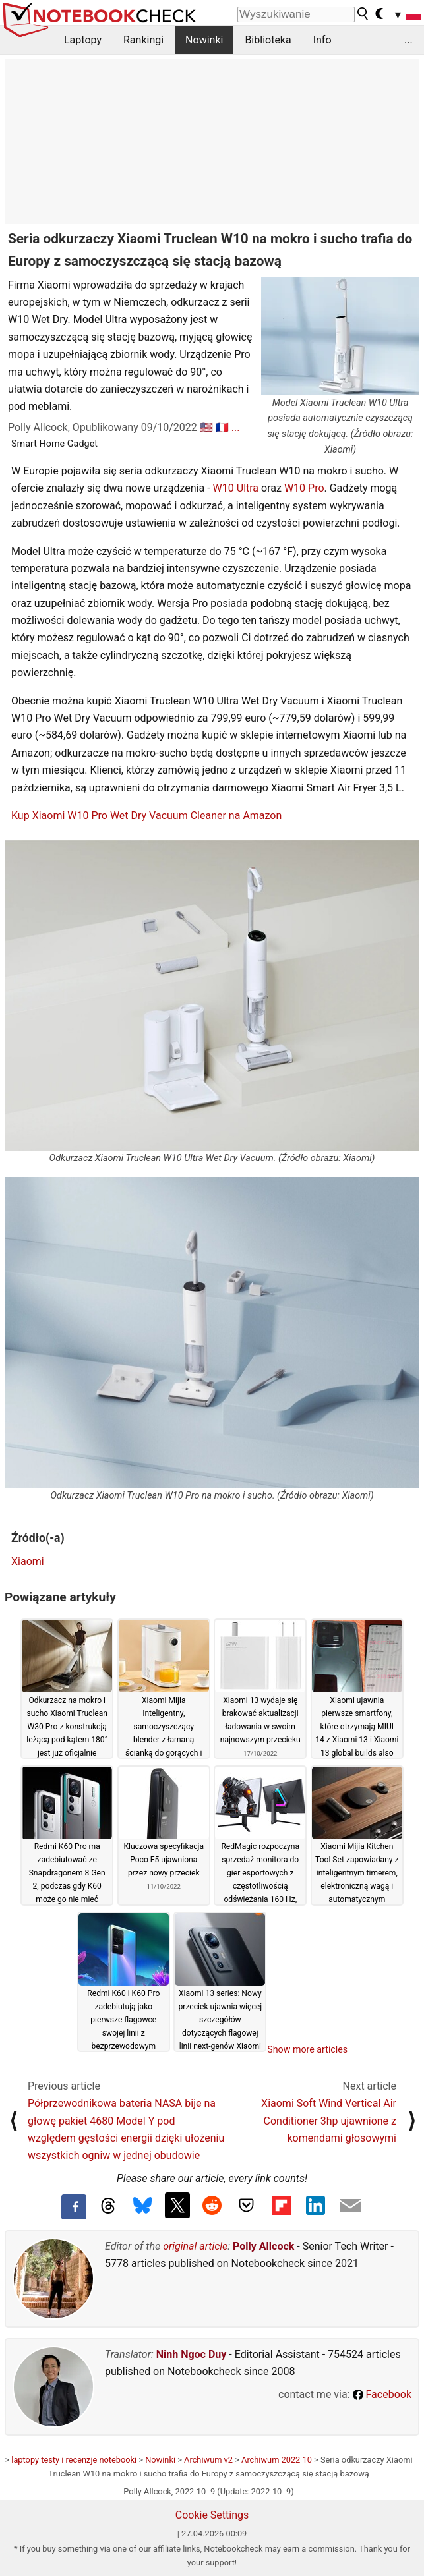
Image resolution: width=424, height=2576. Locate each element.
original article (195, 2246)
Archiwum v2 (208, 2460)
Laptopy (83, 40)
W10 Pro (304, 488)
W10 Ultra (235, 488)
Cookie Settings (212, 2515)
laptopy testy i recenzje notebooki (73, 2460)
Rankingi (143, 40)
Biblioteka (268, 40)
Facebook (382, 2394)
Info (322, 40)
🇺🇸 (206, 427)
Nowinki (204, 40)
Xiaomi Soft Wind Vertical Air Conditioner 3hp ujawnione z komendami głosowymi (328, 2120)
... (408, 40)
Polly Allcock (263, 2246)
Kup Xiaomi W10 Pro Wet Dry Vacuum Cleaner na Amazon (146, 815)
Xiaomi (27, 1561)
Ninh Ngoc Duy (191, 2354)
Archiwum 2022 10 (276, 2460)
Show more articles (307, 2049)
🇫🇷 (222, 427)
